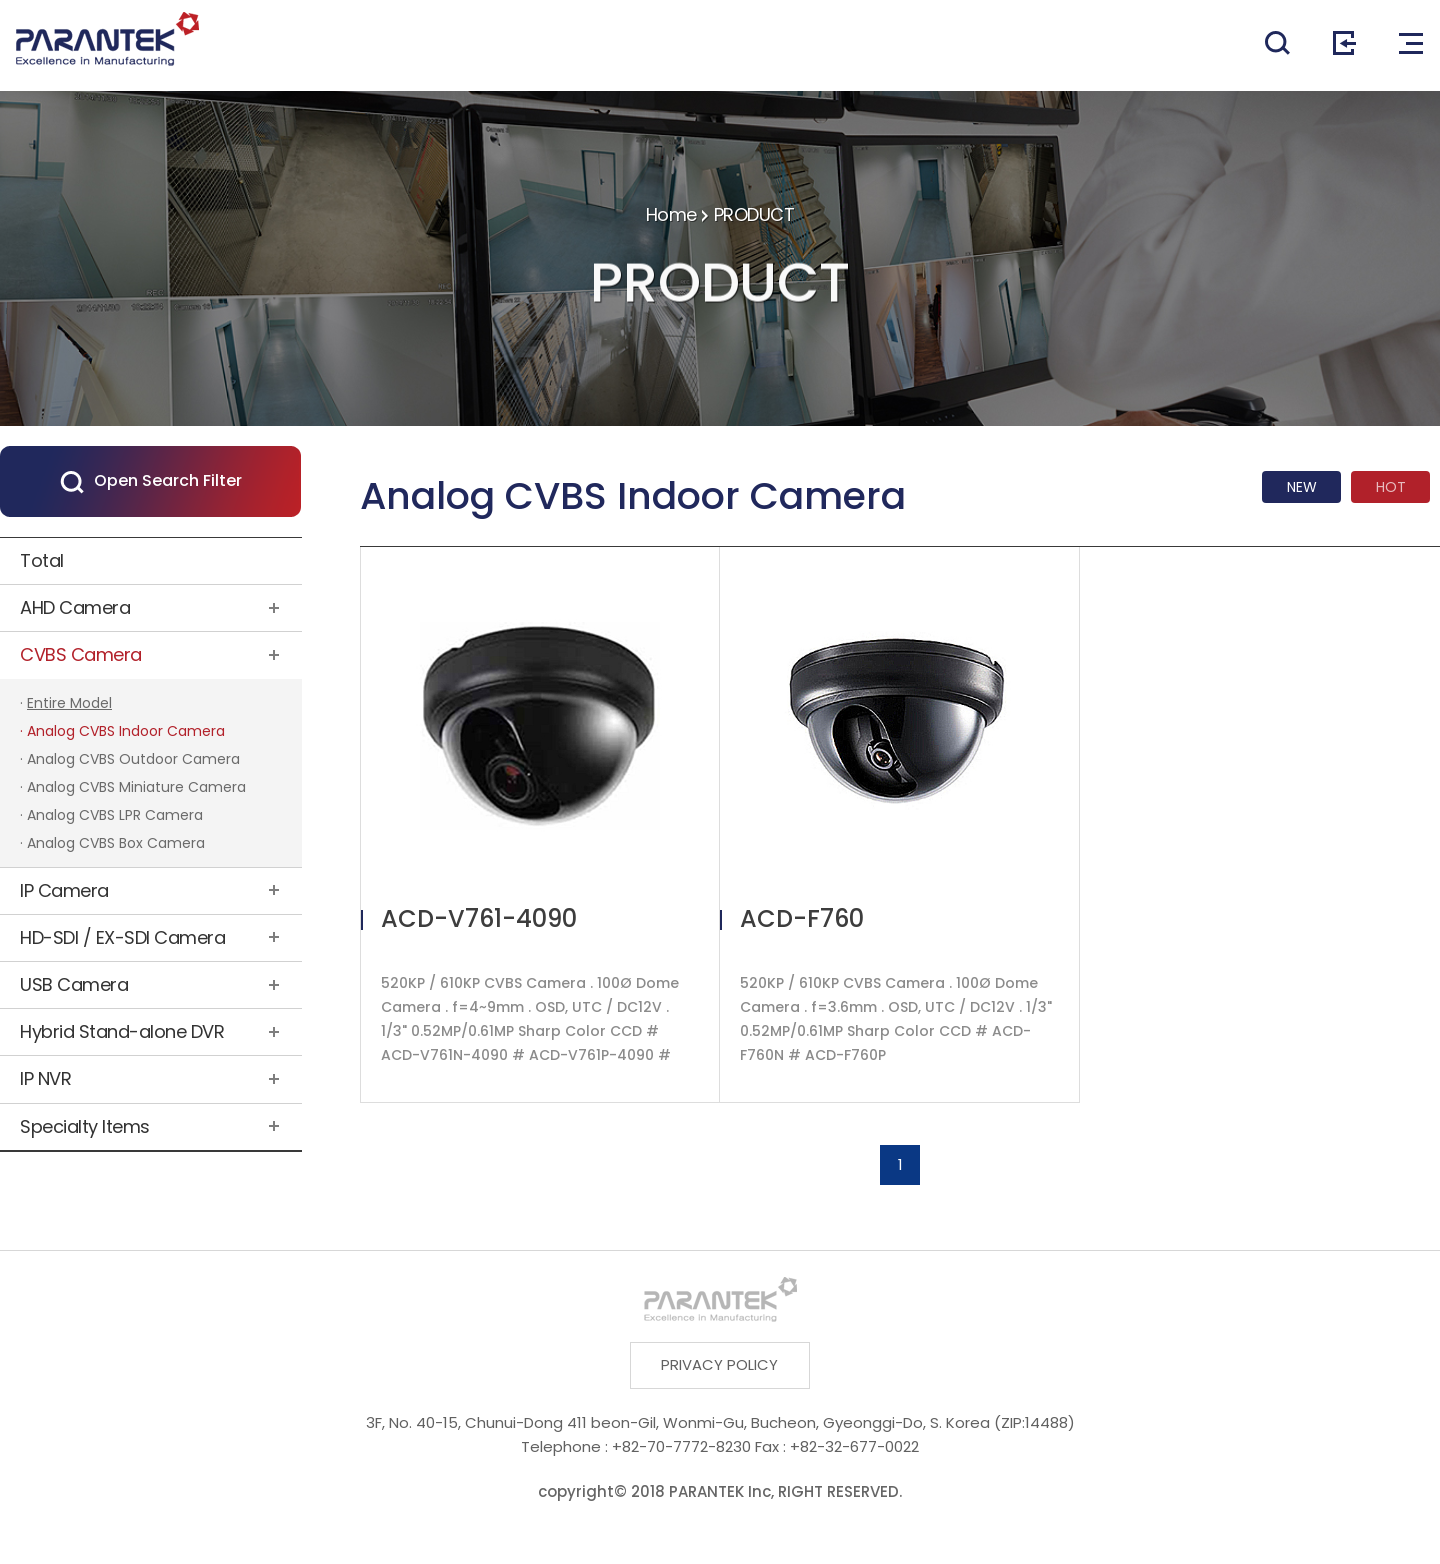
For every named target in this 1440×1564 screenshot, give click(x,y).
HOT (1391, 487)
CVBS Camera (81, 654)
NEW (1302, 487)
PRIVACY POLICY (720, 1365)
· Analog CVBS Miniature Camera (133, 787)
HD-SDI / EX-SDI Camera (122, 937)
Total (42, 560)
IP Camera (64, 890)
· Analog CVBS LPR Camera (111, 815)
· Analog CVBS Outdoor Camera (130, 759)
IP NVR (45, 1078)
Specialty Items (85, 1126)
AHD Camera (75, 607)
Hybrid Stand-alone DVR (122, 1031)
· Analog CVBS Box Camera (112, 843)
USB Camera (74, 984)
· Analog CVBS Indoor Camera (122, 731)
